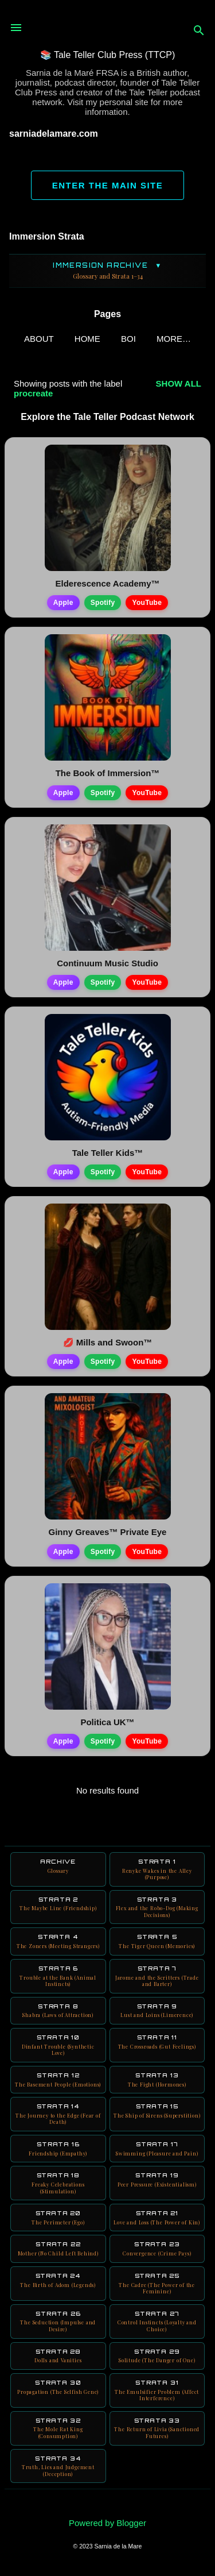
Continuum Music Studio (107, 963)
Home (87, 339)
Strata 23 (157, 2248)
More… (174, 339)
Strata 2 (58, 1904)
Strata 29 (157, 2356)
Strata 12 (58, 2080)
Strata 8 (58, 2011)
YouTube (147, 603)
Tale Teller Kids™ (107, 1153)
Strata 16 (58, 2149)
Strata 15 (157, 2111)
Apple (63, 603)
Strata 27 (157, 2321)
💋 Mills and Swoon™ (108, 1342)
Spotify (103, 603)
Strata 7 (157, 1976)
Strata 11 (157, 2042)
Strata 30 (58, 2387)
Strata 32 (58, 2428)
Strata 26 (58, 2321)
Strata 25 (157, 2283)
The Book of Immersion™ (108, 773)
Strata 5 (157, 1941)
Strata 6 (58, 1976)
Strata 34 (58, 2466)
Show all (178, 383)
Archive (58, 1866)
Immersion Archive (107, 270)
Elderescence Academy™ (107, 583)
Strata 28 (58, 2356)
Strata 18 (58, 2183)
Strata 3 (157, 1907)
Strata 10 (58, 2045)
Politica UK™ (107, 1722)
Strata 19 (157, 2180)
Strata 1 (157, 1869)
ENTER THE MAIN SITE (107, 185)
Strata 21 (157, 2217)
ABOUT (39, 339)
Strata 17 (157, 2149)
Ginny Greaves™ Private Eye (108, 1532)
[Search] (199, 31)
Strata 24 (58, 2280)
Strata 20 (58, 2217)
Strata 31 (157, 2390)
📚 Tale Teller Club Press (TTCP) (107, 55)
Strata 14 (58, 2114)
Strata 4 (58, 1941)
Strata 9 (157, 2011)
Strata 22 (58, 2248)
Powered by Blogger (107, 2523)
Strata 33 (157, 2428)
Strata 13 (157, 2080)
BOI (128, 339)
